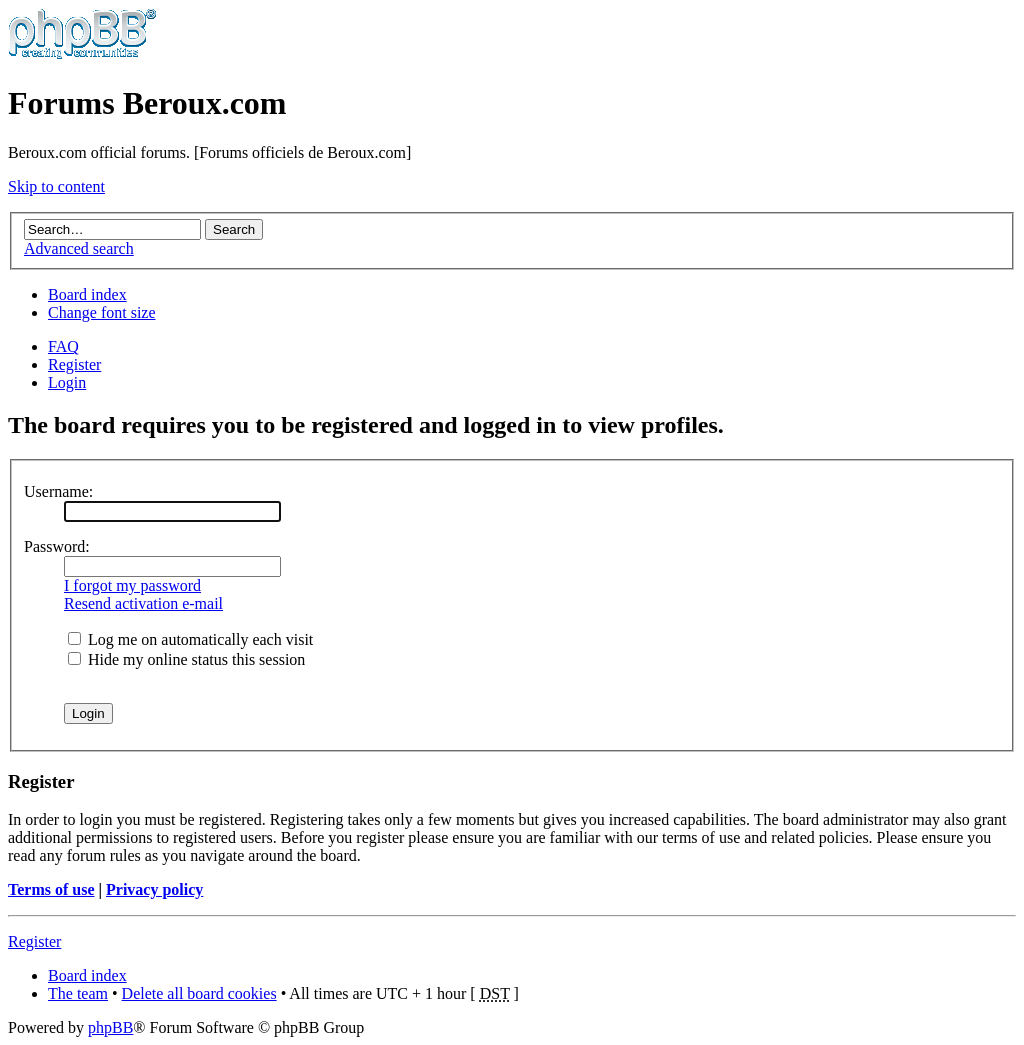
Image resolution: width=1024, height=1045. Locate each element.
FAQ (63, 346)
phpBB (110, 1027)
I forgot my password (132, 585)
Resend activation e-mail (143, 603)
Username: (58, 491)
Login (67, 382)
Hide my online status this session (186, 659)
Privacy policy (154, 889)
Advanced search (79, 248)
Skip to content (56, 186)
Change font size (102, 312)
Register (74, 364)
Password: (57, 546)
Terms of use (51, 889)
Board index (87, 294)
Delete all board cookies (199, 993)
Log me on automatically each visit (190, 639)
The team (78, 993)
